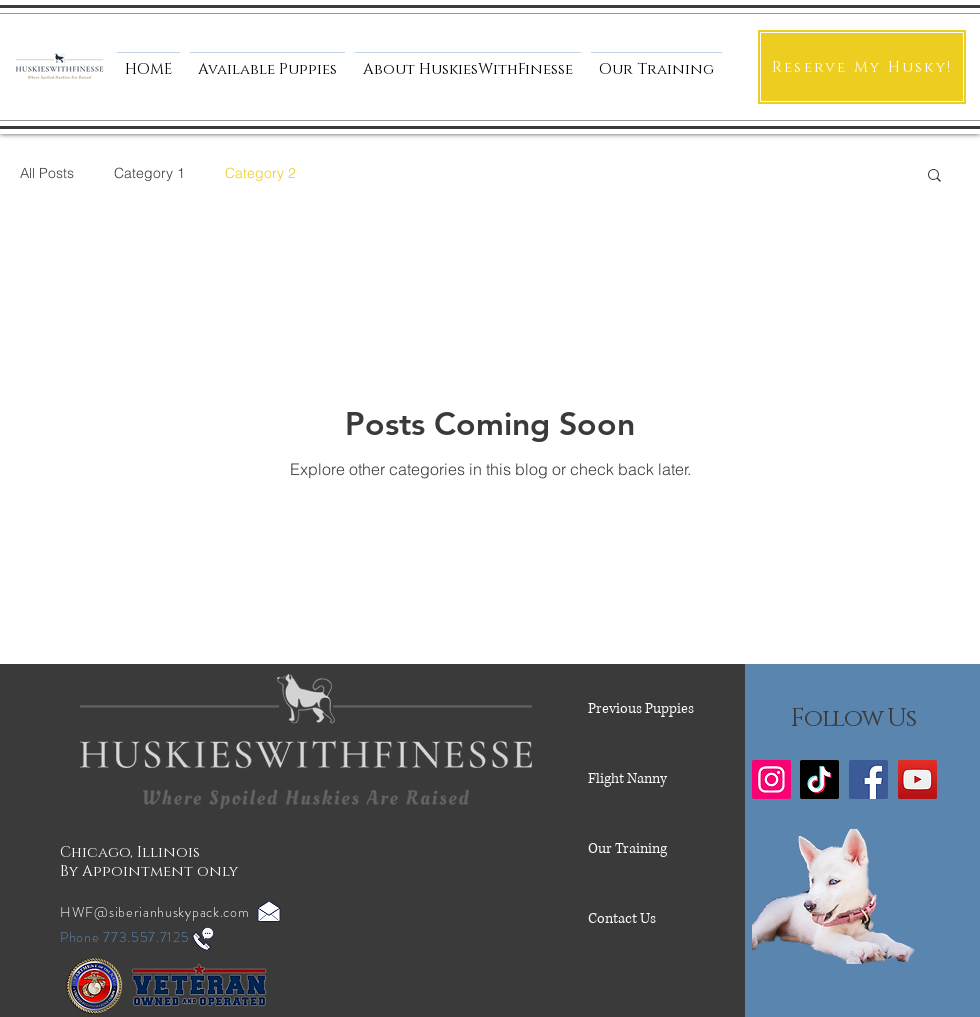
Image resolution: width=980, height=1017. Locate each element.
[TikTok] (819, 779)
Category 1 (149, 173)
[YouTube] (917, 779)
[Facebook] (868, 779)
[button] (468, 61)
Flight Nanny (627, 778)
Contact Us (622, 918)
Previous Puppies (641, 708)
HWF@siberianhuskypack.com (155, 912)
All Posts (47, 173)
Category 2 (260, 173)
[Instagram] (771, 779)
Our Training (627, 848)
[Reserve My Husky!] (862, 67)
